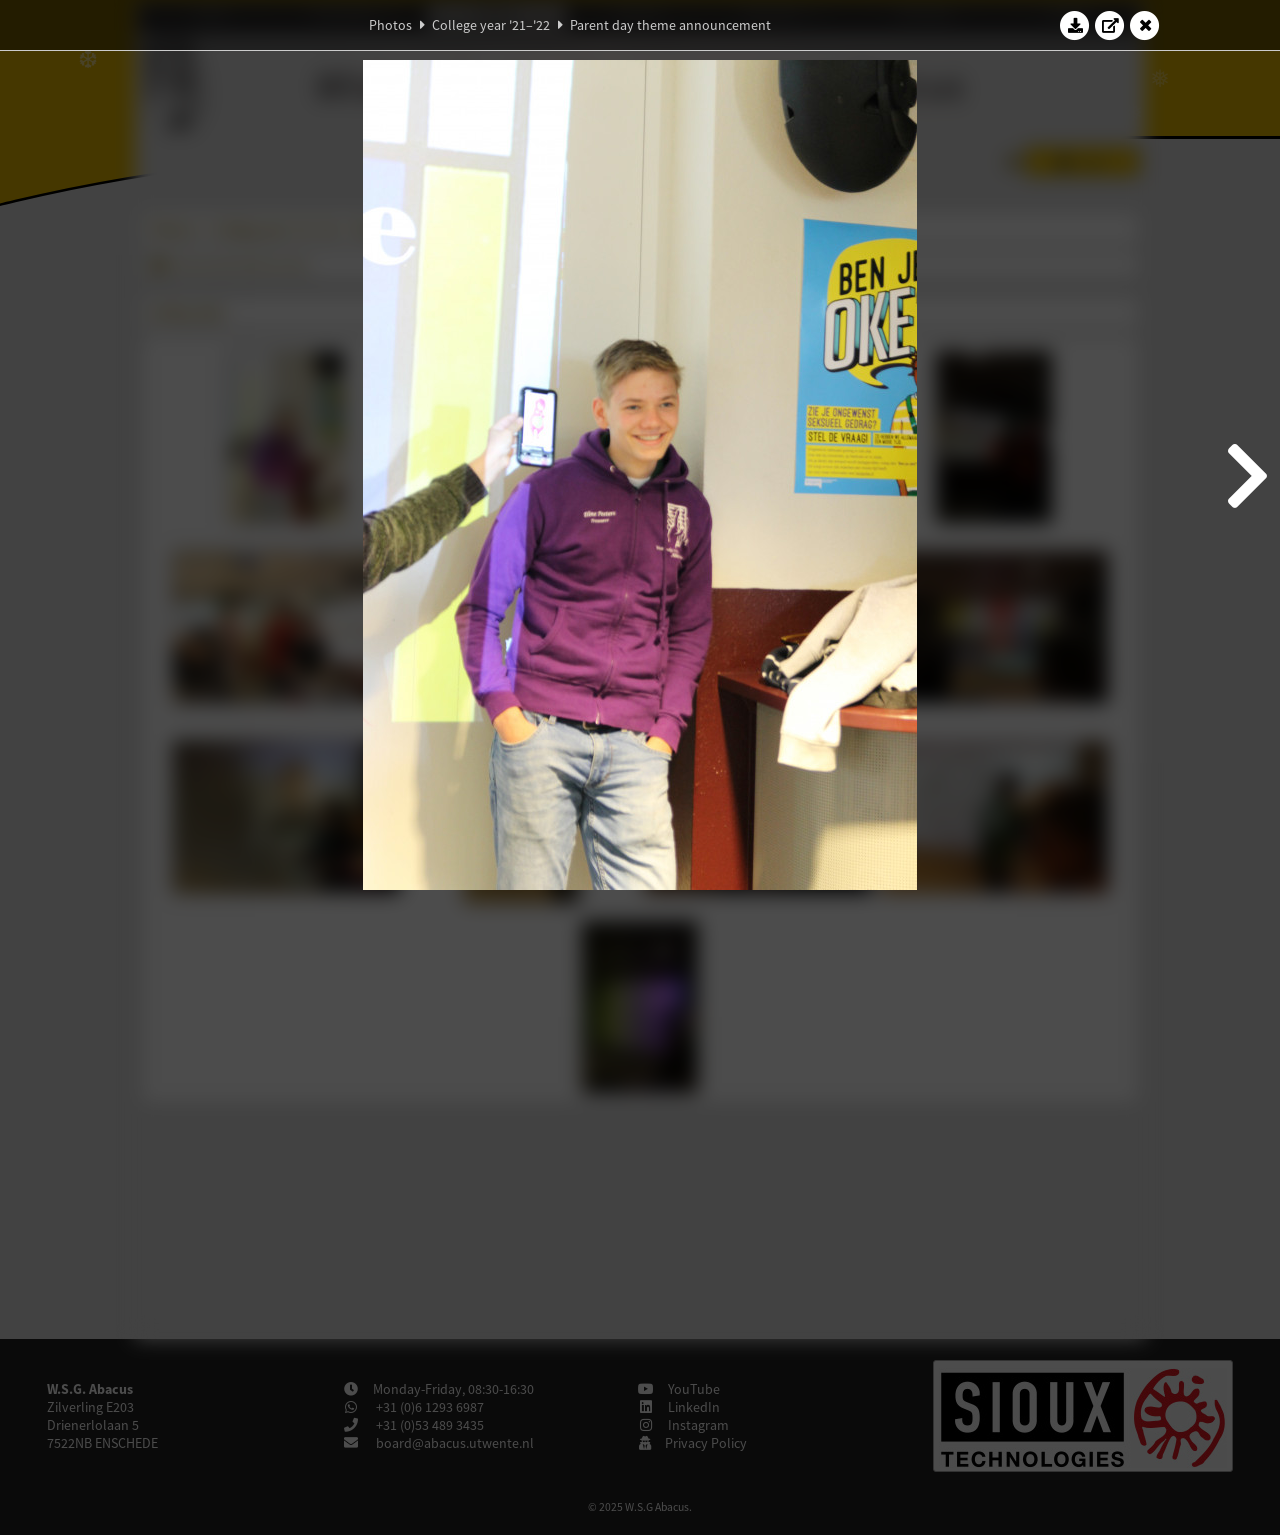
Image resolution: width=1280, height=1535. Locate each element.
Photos (390, 25)
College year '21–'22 (491, 25)
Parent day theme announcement (670, 25)
